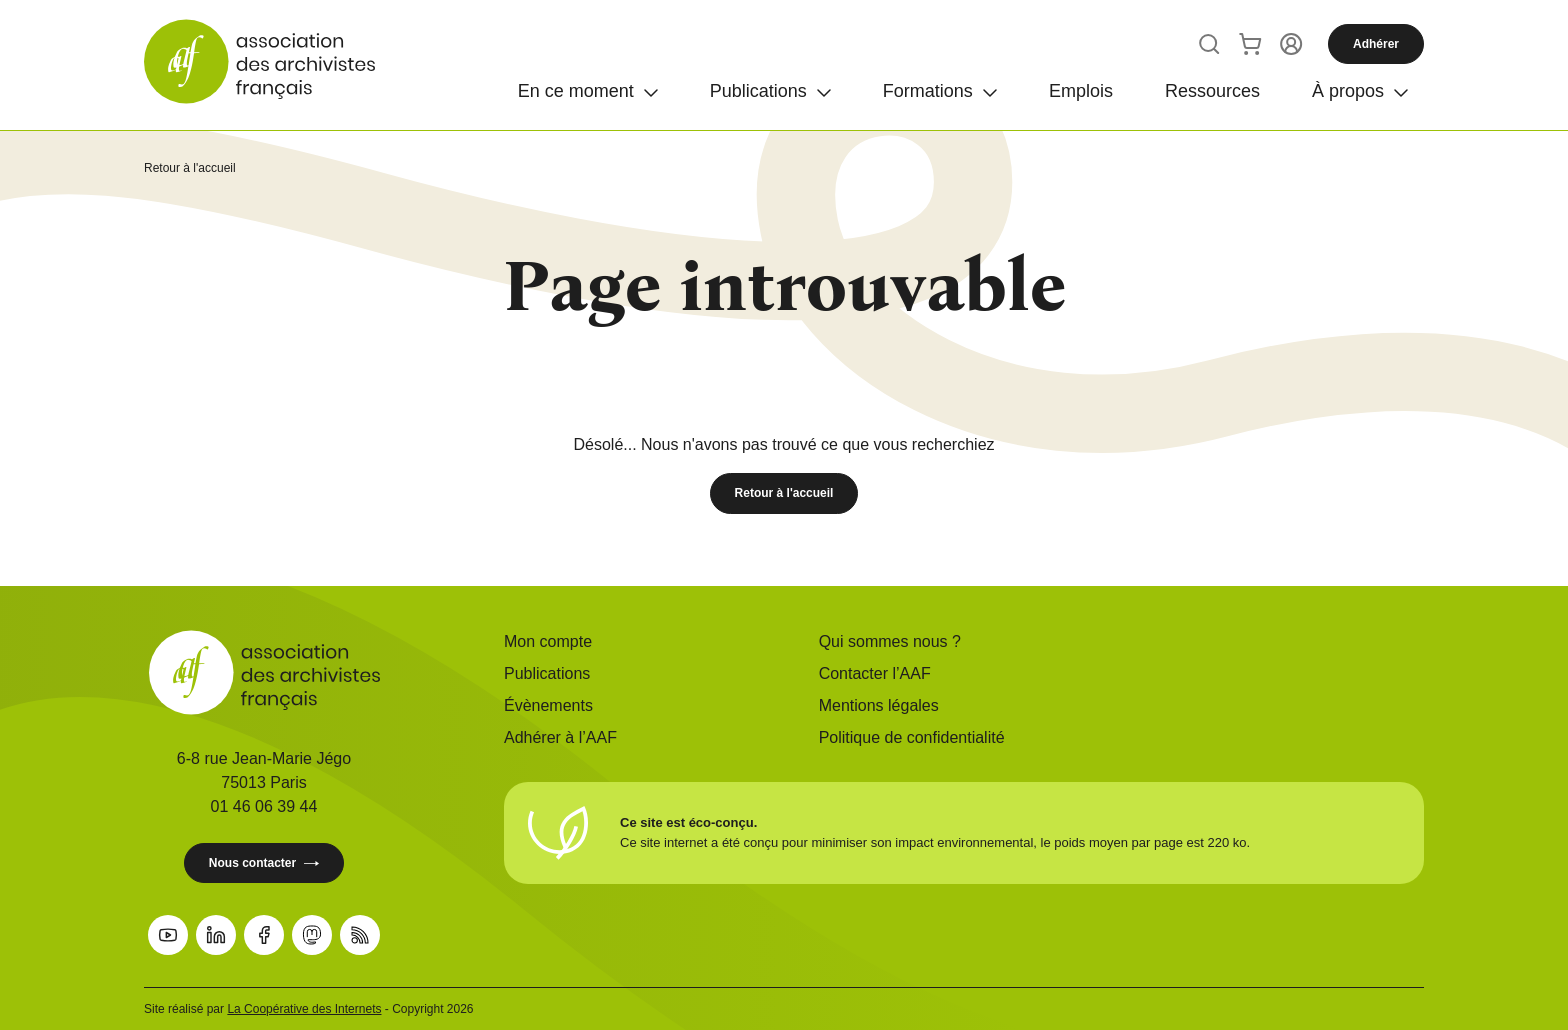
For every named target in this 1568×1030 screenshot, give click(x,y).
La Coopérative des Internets (304, 1009)
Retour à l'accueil (190, 168)
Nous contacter (264, 863)
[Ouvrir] (588, 88)
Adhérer (1376, 44)
